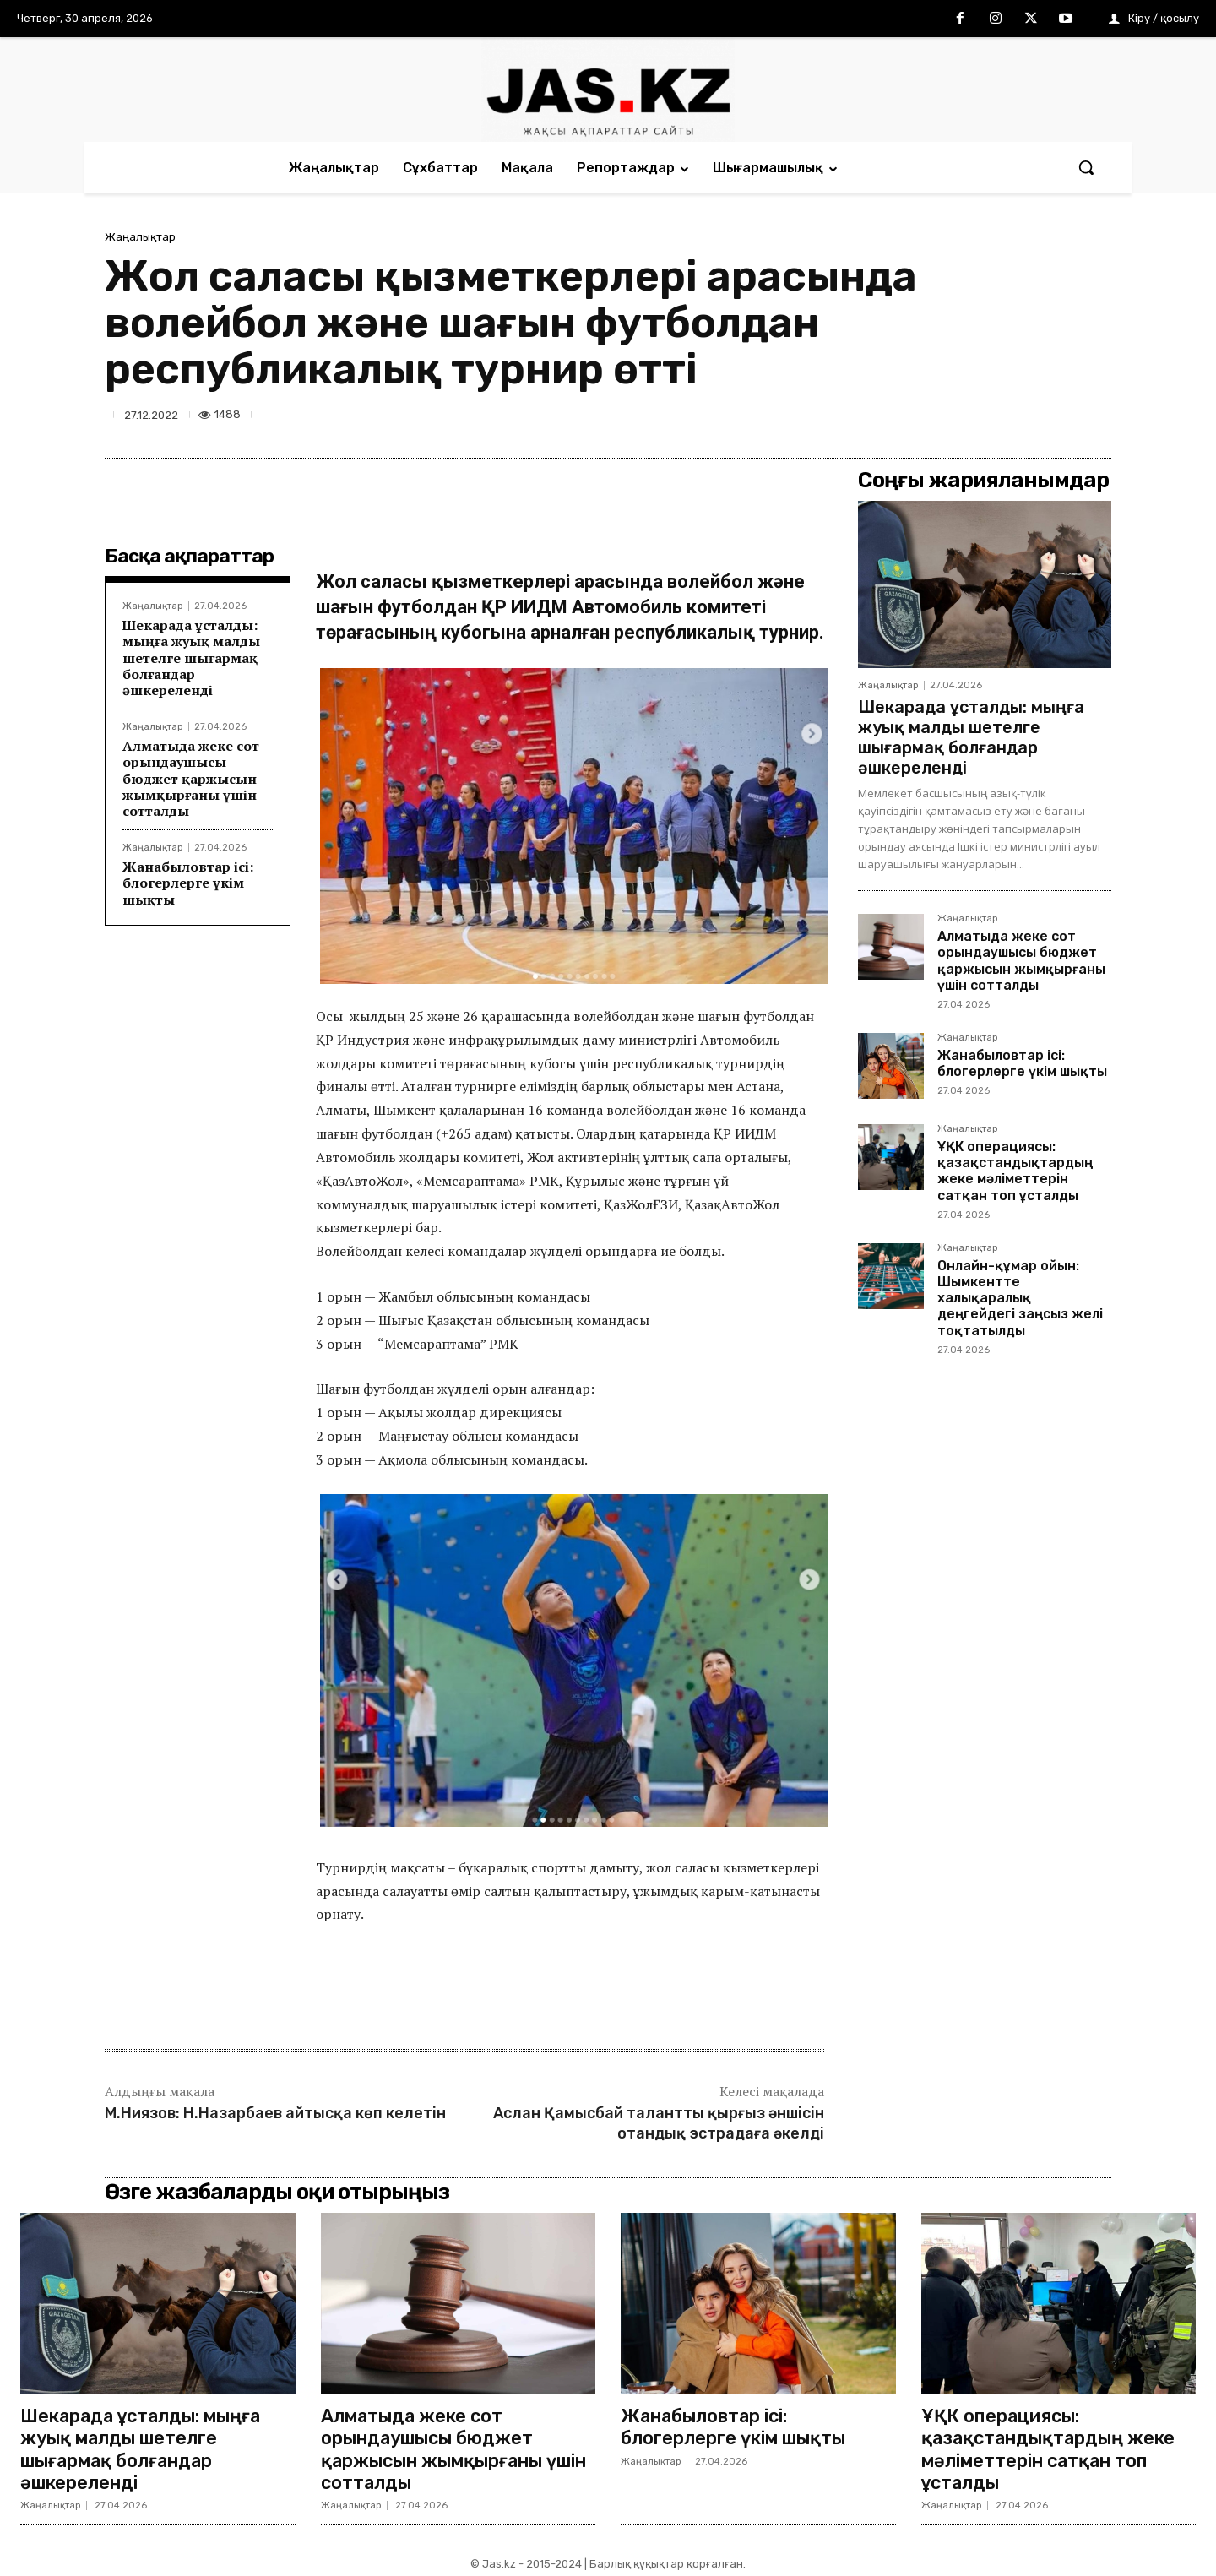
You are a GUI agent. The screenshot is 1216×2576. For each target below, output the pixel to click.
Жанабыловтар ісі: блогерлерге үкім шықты (187, 882)
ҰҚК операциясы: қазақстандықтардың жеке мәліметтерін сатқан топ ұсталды (1015, 1171)
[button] (1086, 167)
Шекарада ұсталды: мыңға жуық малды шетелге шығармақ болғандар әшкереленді (191, 657)
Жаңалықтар (140, 236)
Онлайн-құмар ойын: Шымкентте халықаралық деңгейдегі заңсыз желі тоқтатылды (1020, 1298)
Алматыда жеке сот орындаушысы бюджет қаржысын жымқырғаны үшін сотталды (190, 778)
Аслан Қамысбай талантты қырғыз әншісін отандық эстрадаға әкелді (658, 2123)
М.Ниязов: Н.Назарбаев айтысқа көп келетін (275, 2113)
